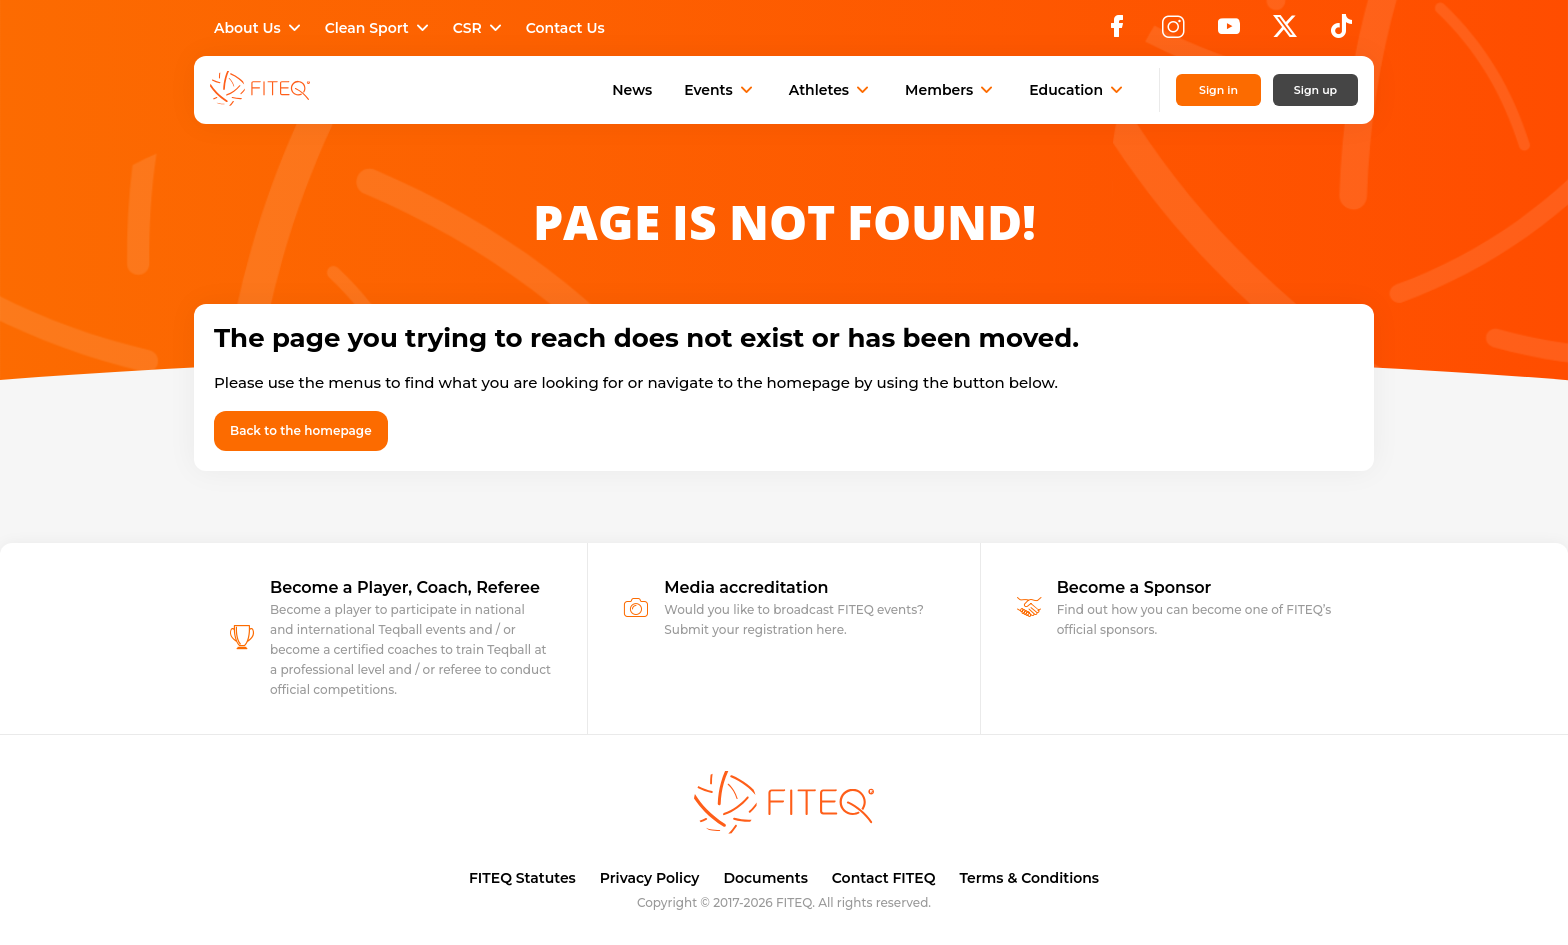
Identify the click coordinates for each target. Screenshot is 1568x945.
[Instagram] (1173, 32)
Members (951, 90)
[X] (1285, 32)
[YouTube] (1229, 32)
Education (1078, 90)
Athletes (831, 90)
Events (720, 90)
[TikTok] (1341, 32)
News (632, 90)
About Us (259, 28)
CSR (479, 28)
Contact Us (565, 28)
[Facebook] (1117, 32)
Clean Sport (379, 28)
